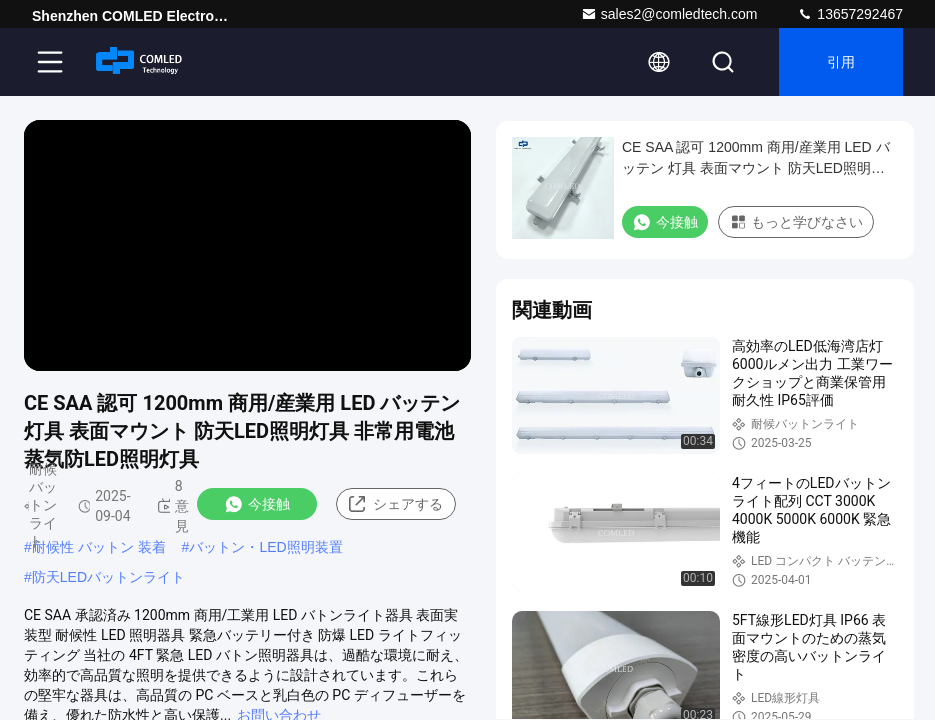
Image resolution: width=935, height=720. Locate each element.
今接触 (257, 504)
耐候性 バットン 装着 (99, 547)
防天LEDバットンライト (108, 577)
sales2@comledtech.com (669, 14)
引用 (841, 62)
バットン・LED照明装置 (265, 547)
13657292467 (850, 14)
